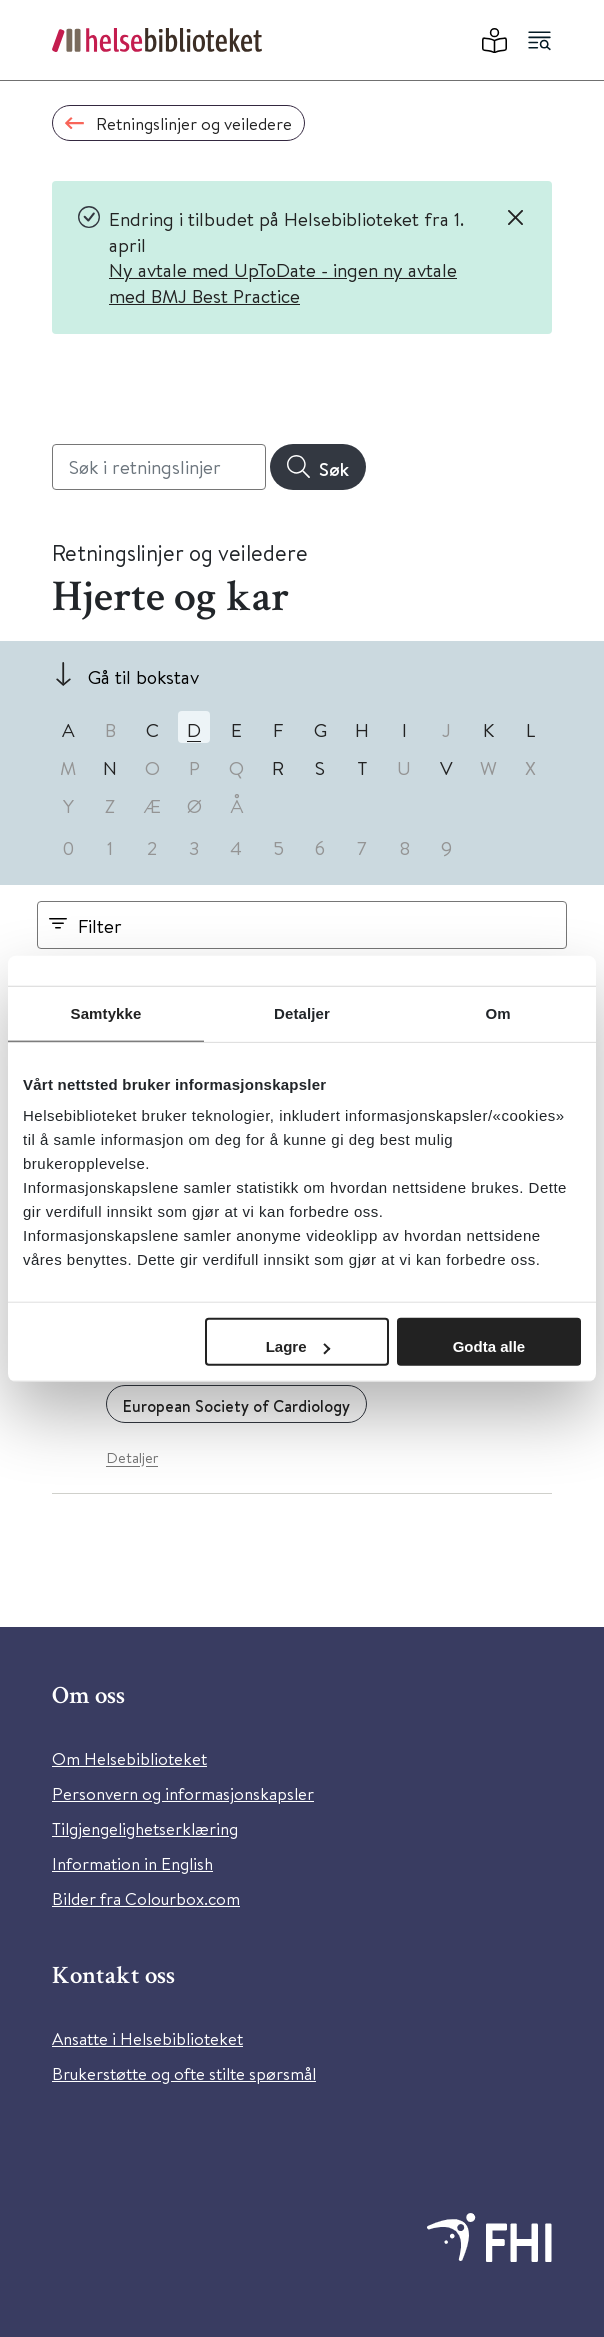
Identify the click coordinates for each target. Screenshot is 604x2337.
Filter (100, 925)
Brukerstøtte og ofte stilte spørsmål (184, 2073)
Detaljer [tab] (302, 1012)
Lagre (298, 1346)
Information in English (132, 1863)
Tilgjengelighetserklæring (145, 1828)
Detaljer (132, 1457)
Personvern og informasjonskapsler (183, 1793)
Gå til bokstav (143, 676)
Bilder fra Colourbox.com (146, 1898)
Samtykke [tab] (106, 1012)
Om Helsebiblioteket (129, 1758)
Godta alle (489, 1346)
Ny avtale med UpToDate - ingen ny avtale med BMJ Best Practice (283, 282)
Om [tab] (497, 1012)
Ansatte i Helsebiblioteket (147, 2038)
